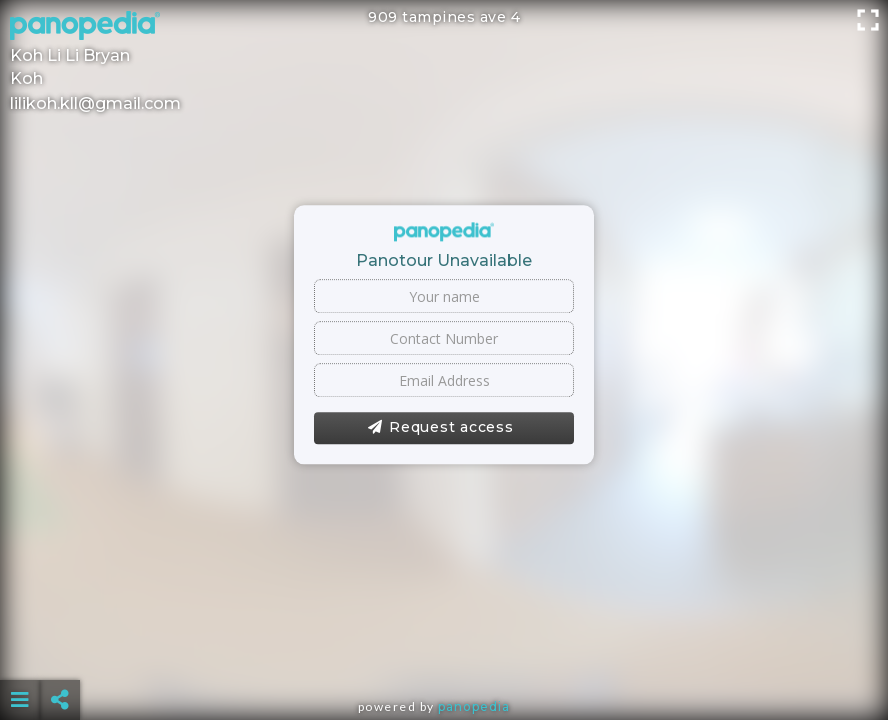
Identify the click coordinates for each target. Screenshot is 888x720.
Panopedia (474, 706)
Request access (440, 428)
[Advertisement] (444, 650)
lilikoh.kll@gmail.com (95, 103)
